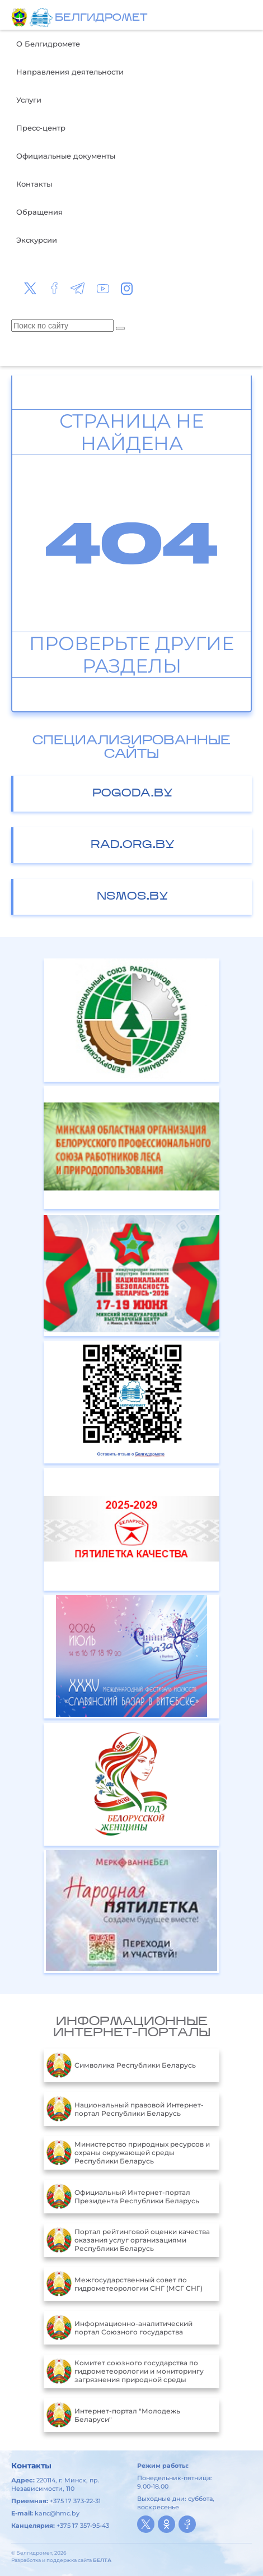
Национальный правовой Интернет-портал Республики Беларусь (125, 2109)
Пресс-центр (40, 127)
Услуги (28, 99)
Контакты (34, 183)
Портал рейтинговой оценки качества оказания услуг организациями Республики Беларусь (128, 2240)
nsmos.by (132, 896)
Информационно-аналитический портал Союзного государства (119, 2328)
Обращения (39, 211)
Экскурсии (36, 239)
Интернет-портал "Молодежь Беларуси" (113, 2415)
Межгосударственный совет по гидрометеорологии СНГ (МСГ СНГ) (124, 2284)
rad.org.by (133, 845)
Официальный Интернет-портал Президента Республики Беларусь (122, 2197)
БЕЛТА (102, 2560)
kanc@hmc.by (57, 2513)
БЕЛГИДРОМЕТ (101, 18)
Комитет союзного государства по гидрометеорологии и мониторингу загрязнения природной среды (125, 2371)
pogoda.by (132, 793)
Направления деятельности (70, 71)
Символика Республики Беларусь (121, 2065)
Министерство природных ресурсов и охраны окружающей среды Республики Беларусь (128, 2153)
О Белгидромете (48, 43)
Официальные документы (65, 155)
